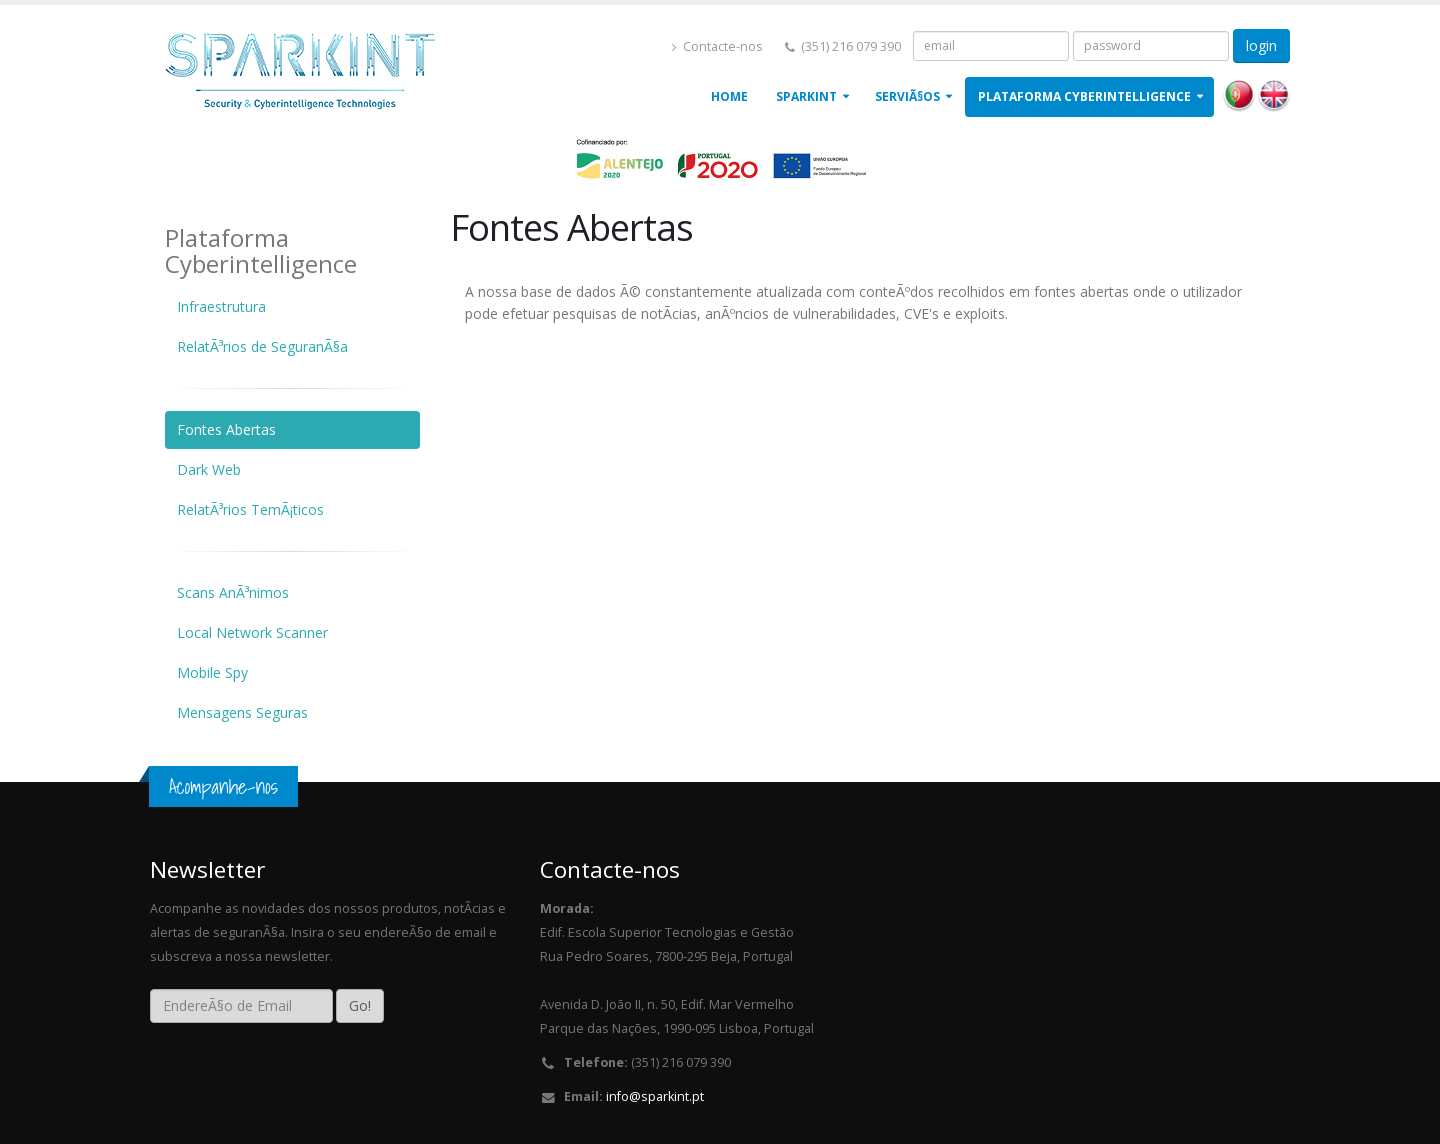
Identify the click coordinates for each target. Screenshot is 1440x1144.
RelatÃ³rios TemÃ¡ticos (250, 509)
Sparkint (806, 96)
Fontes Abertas (226, 429)
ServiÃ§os (907, 96)
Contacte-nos (717, 46)
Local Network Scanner (252, 632)
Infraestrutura (221, 306)
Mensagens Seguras (242, 712)
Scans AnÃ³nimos (233, 592)
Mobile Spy (212, 672)
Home (729, 96)
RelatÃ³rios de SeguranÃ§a (262, 346)
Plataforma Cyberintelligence (1084, 96)
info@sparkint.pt (655, 1096)
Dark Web (209, 469)
